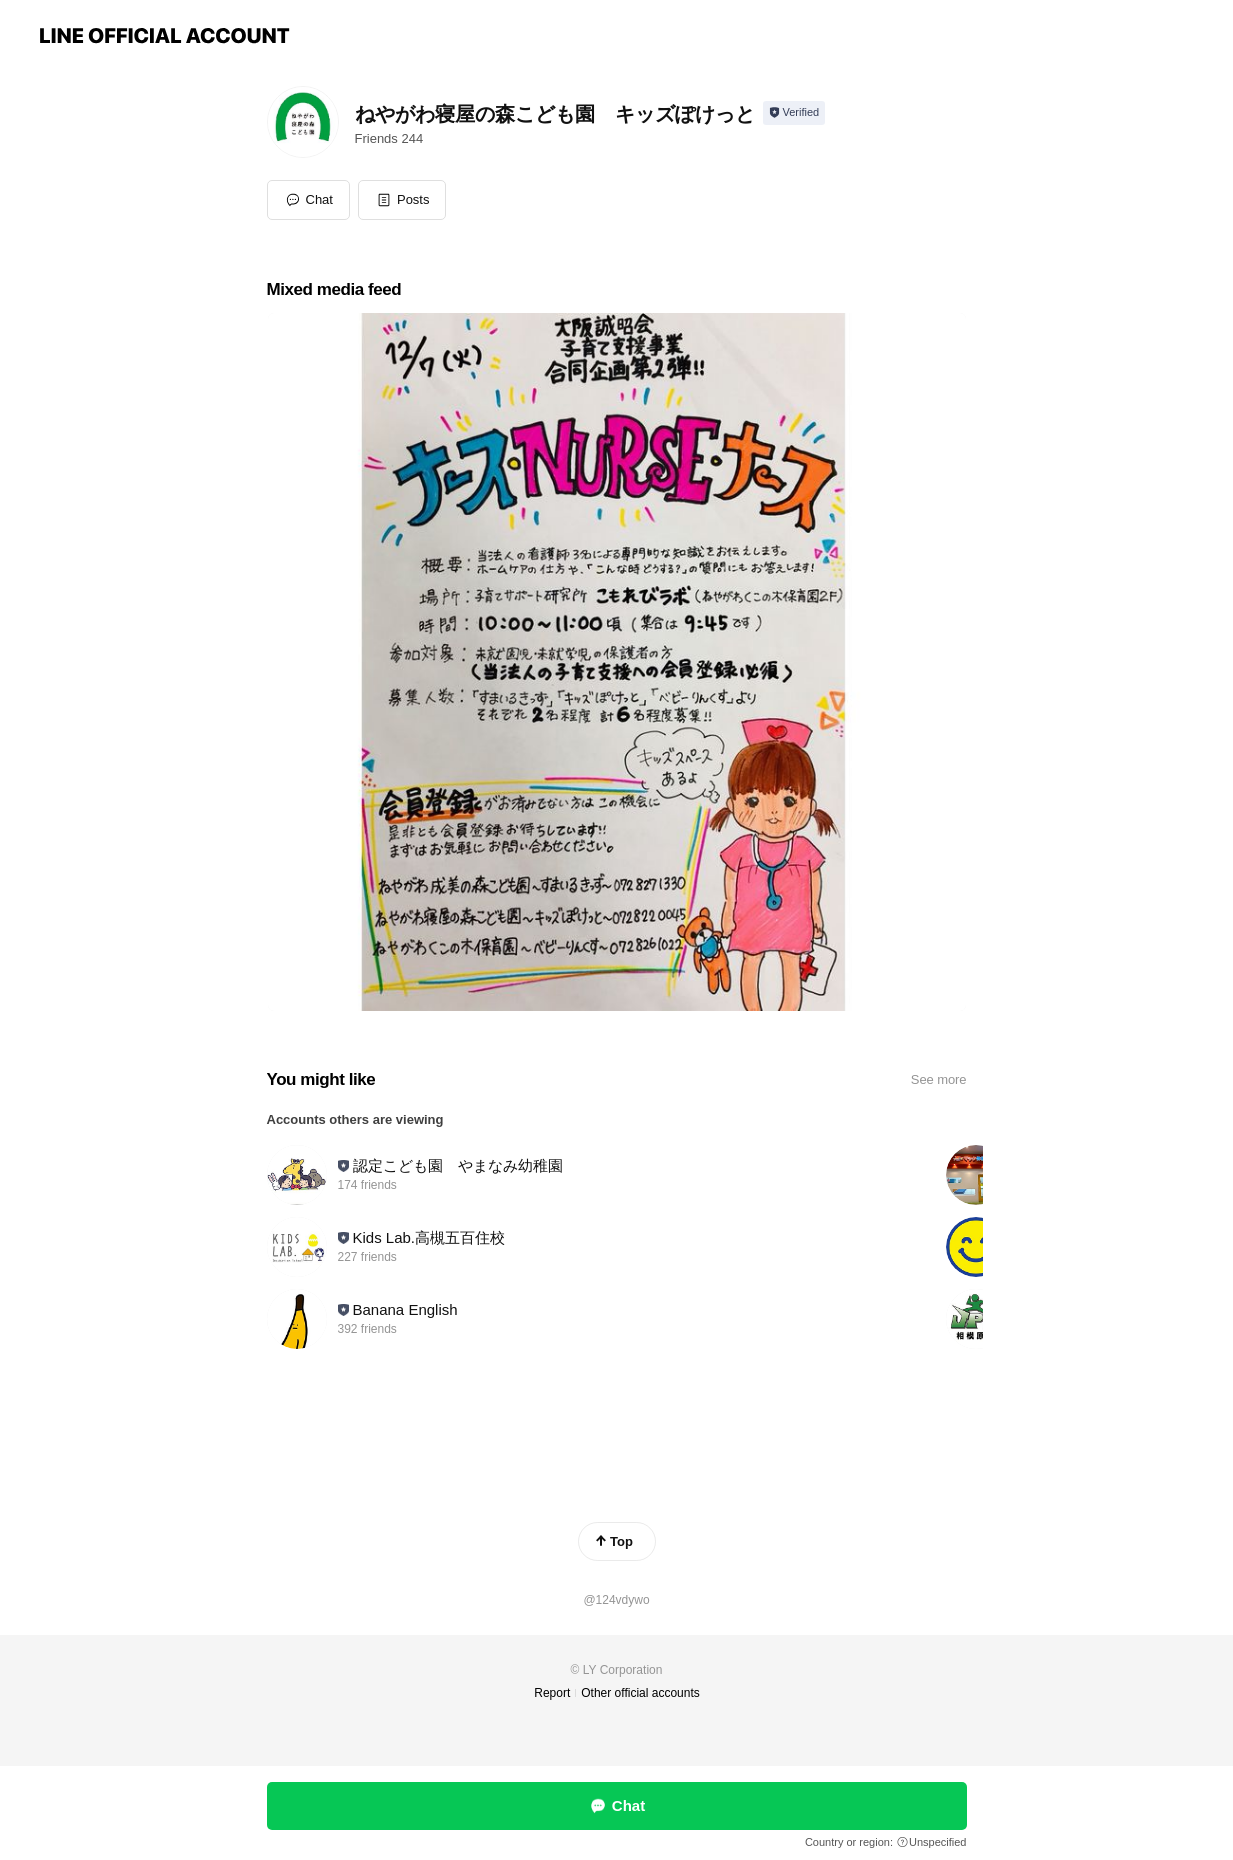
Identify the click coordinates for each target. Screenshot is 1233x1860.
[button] (402, 200)
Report (552, 1693)
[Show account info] (794, 113)
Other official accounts (640, 1693)
